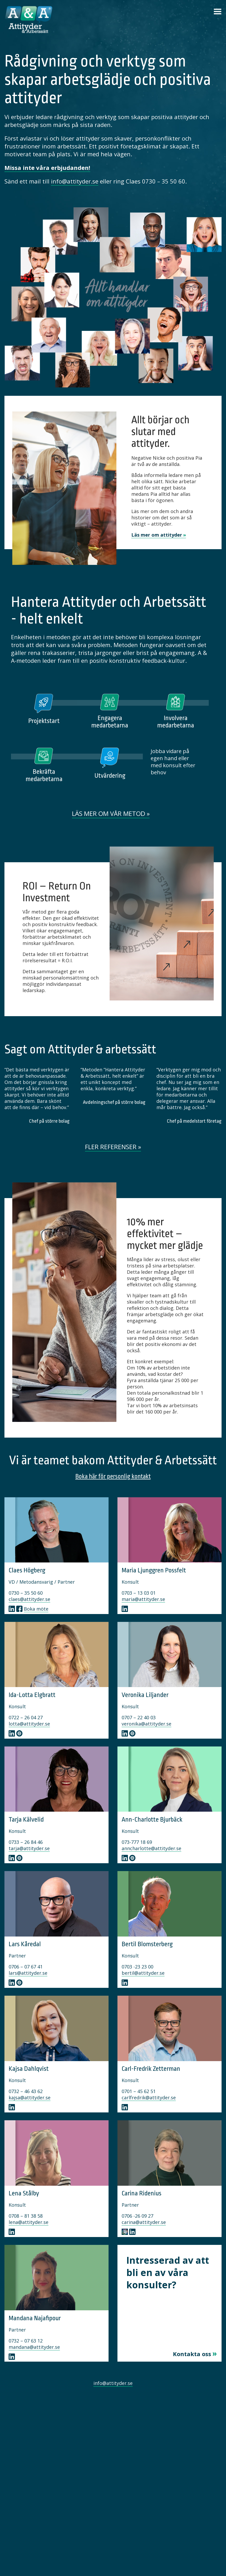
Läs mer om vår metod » (111, 813)
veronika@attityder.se (146, 1724)
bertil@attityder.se (143, 1973)
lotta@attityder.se (29, 1724)
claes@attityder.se (29, 1599)
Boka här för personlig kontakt (113, 1476)
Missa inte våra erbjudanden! (47, 167)
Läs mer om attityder (156, 535)
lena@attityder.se (28, 2222)
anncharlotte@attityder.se (151, 1848)
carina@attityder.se (144, 2222)
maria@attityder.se (143, 1599)
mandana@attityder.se (34, 2347)
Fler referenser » (113, 1146)
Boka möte (36, 1609)
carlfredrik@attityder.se (149, 2097)
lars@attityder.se (28, 1973)
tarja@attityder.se (29, 1848)
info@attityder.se (74, 181)
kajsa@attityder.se (29, 2097)
